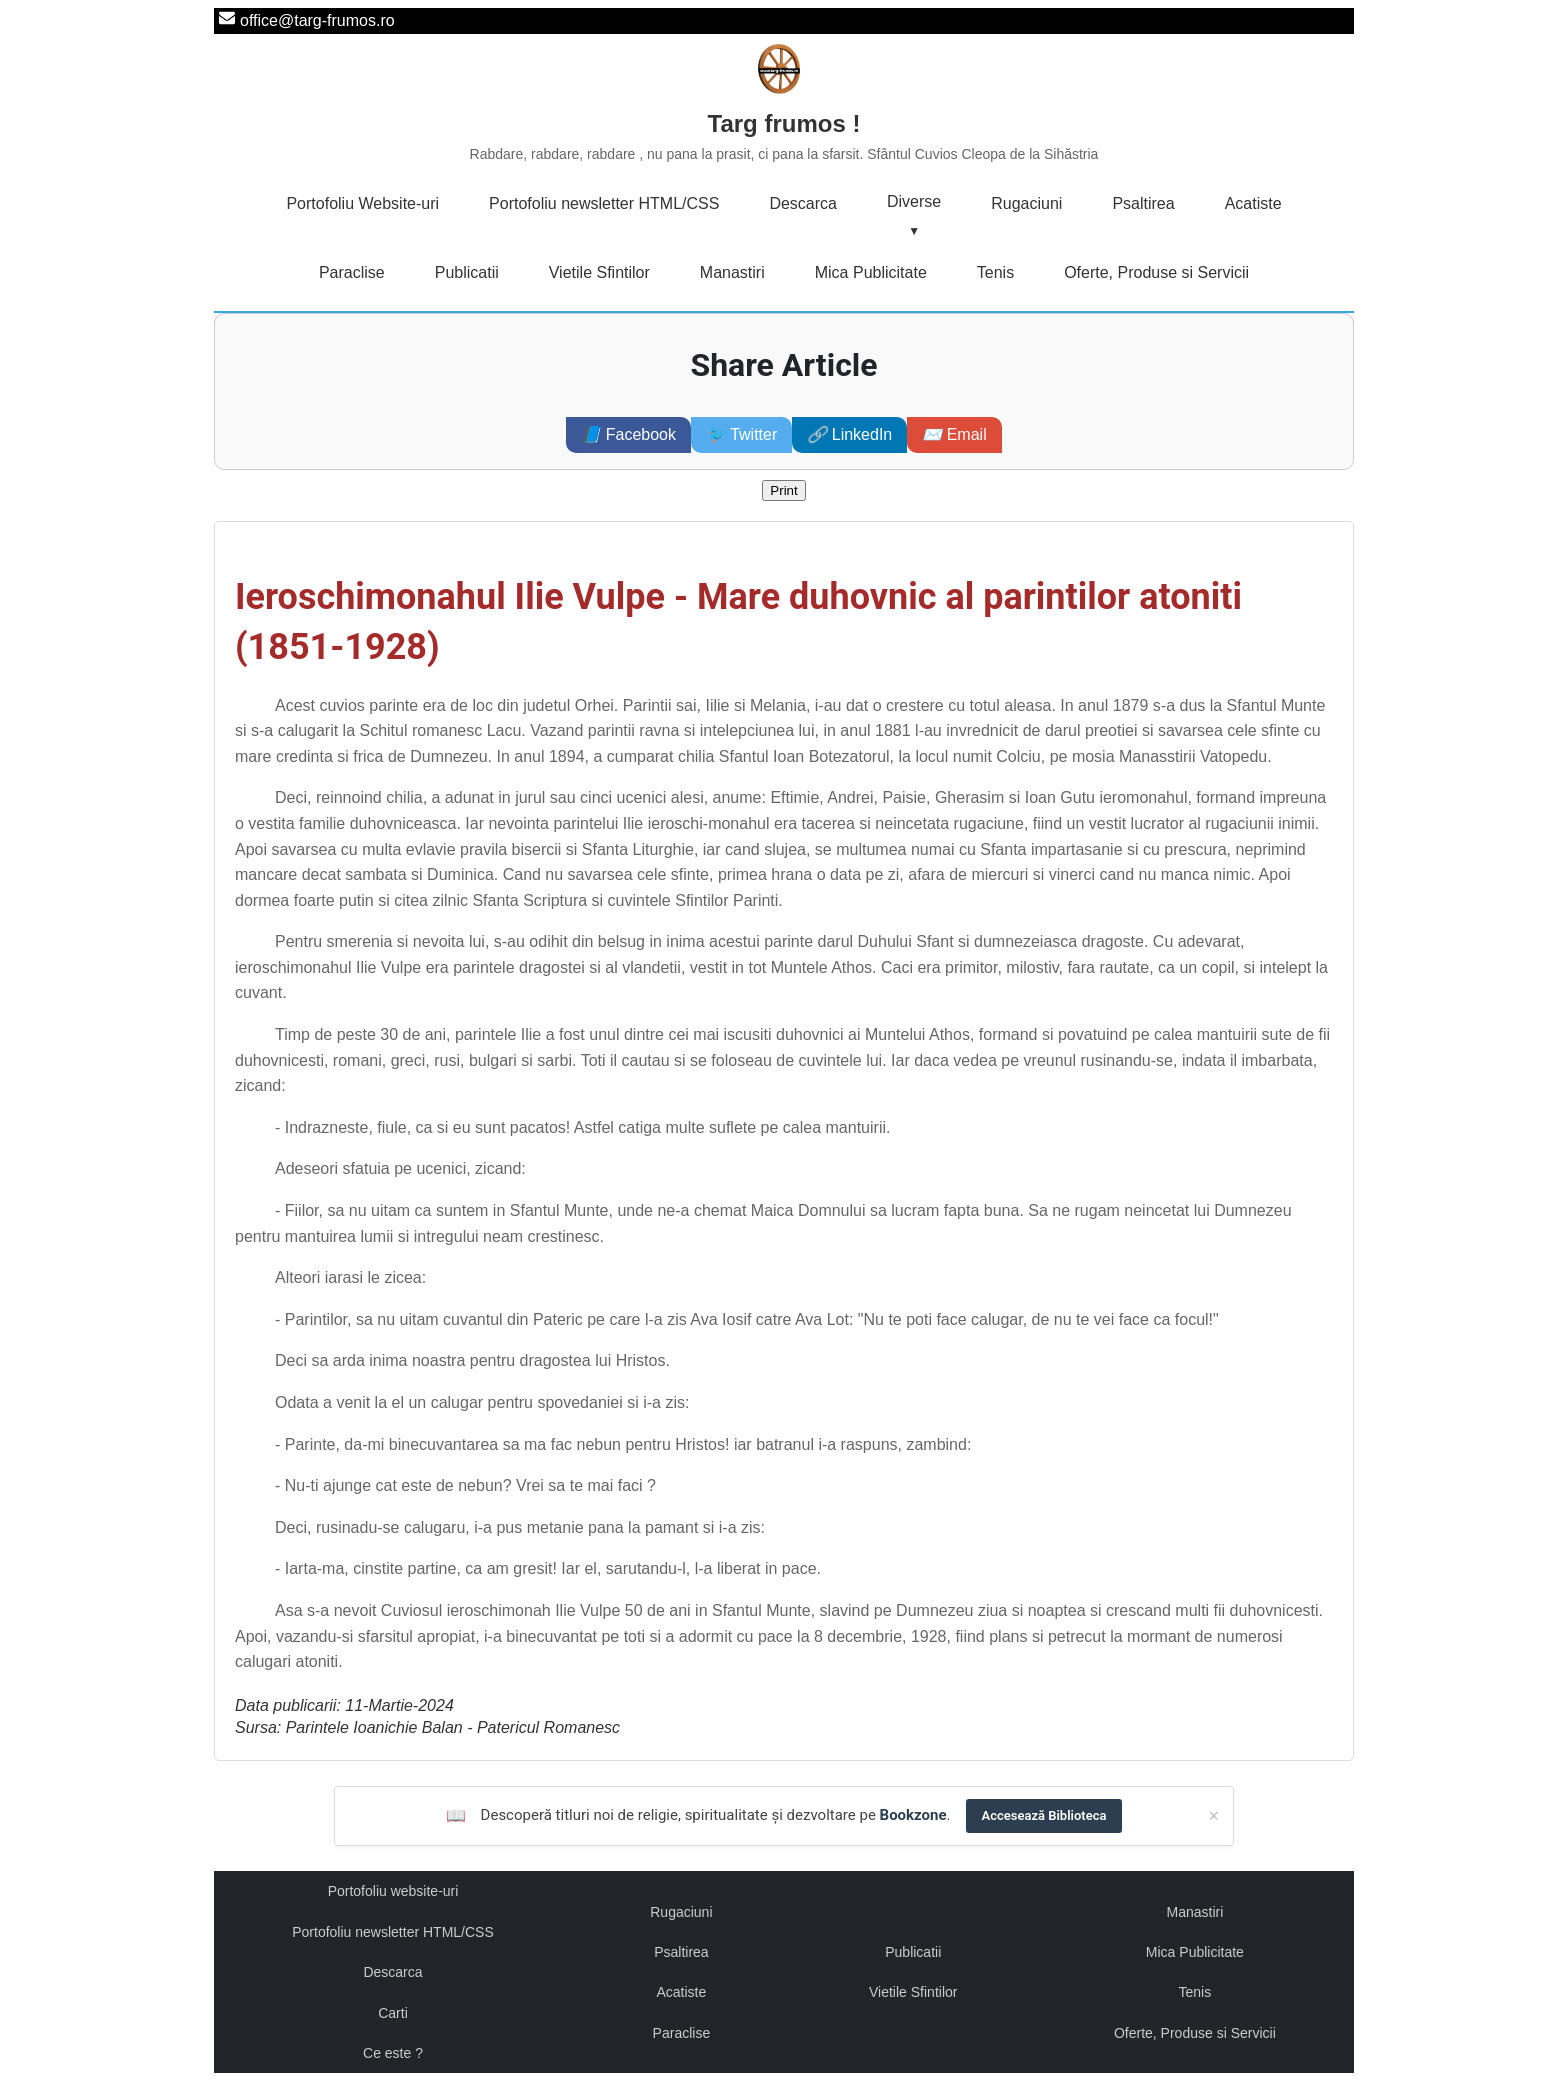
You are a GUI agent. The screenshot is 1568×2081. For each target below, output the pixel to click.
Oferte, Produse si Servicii (1156, 272)
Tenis (995, 272)
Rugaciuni (1026, 203)
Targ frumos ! (784, 138)
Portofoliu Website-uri (362, 203)
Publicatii (467, 272)
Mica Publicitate (871, 272)
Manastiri (732, 272)
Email (954, 434)
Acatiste (1253, 203)
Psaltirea (1143, 203)
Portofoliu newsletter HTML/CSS (604, 203)
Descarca (803, 203)
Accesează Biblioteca (1044, 1815)
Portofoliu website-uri (393, 1891)
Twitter (741, 434)
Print (783, 490)
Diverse (914, 201)
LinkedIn (849, 434)
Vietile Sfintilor (599, 272)
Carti (393, 2013)
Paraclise (352, 272)
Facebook (628, 434)
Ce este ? (393, 2053)
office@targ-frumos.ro (317, 20)
